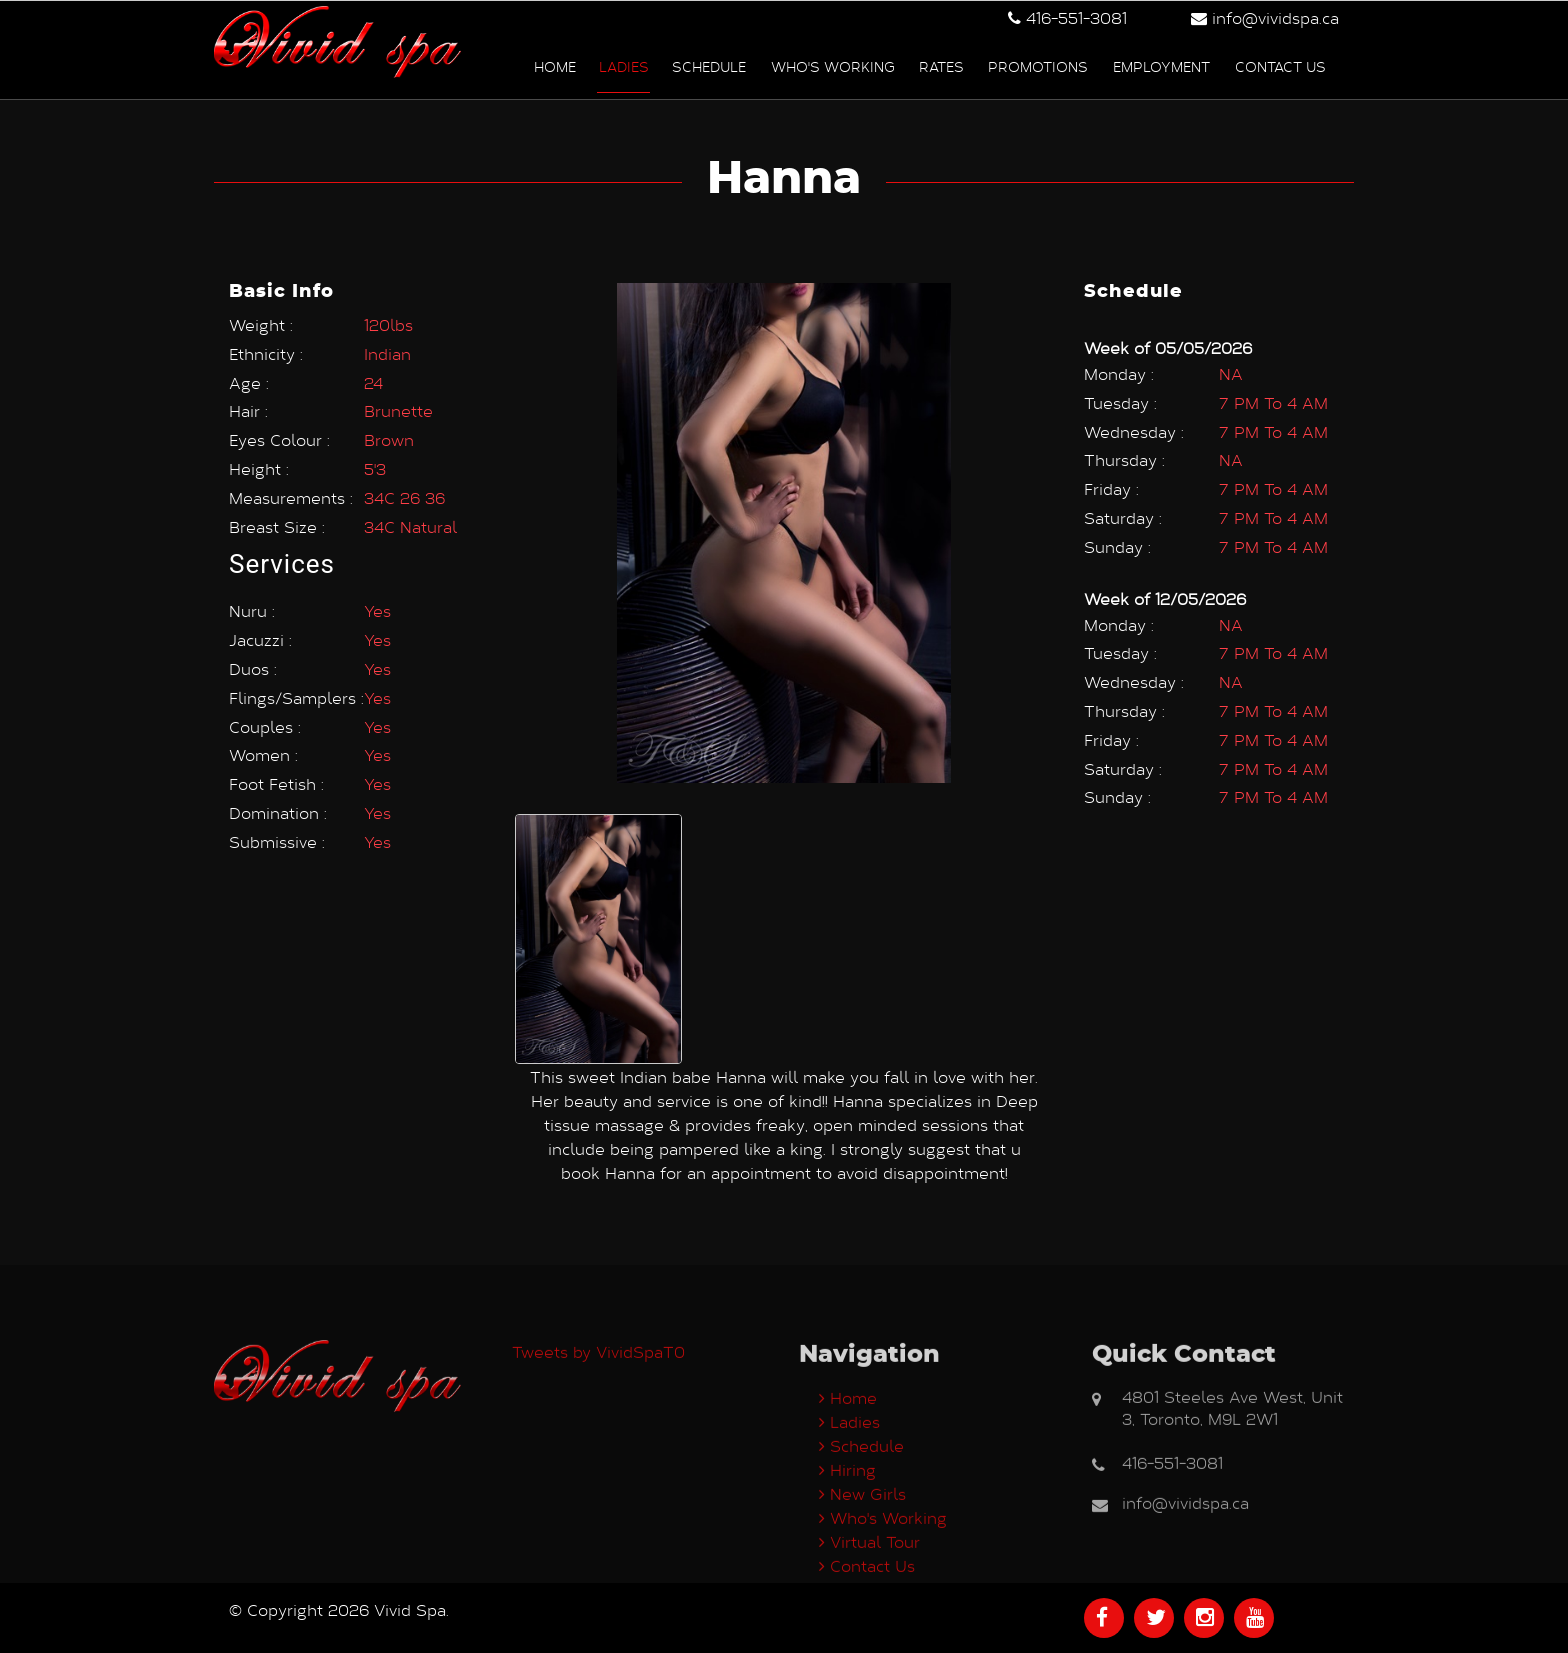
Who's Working (833, 65)
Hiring (847, 1553)
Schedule (709, 65)
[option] (598, 932)
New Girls (862, 1577)
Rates (941, 65)
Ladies (624, 65)
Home (555, 65)
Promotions (1038, 65)
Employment (1161, 65)
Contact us (1280, 65)
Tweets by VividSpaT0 (598, 1435)
